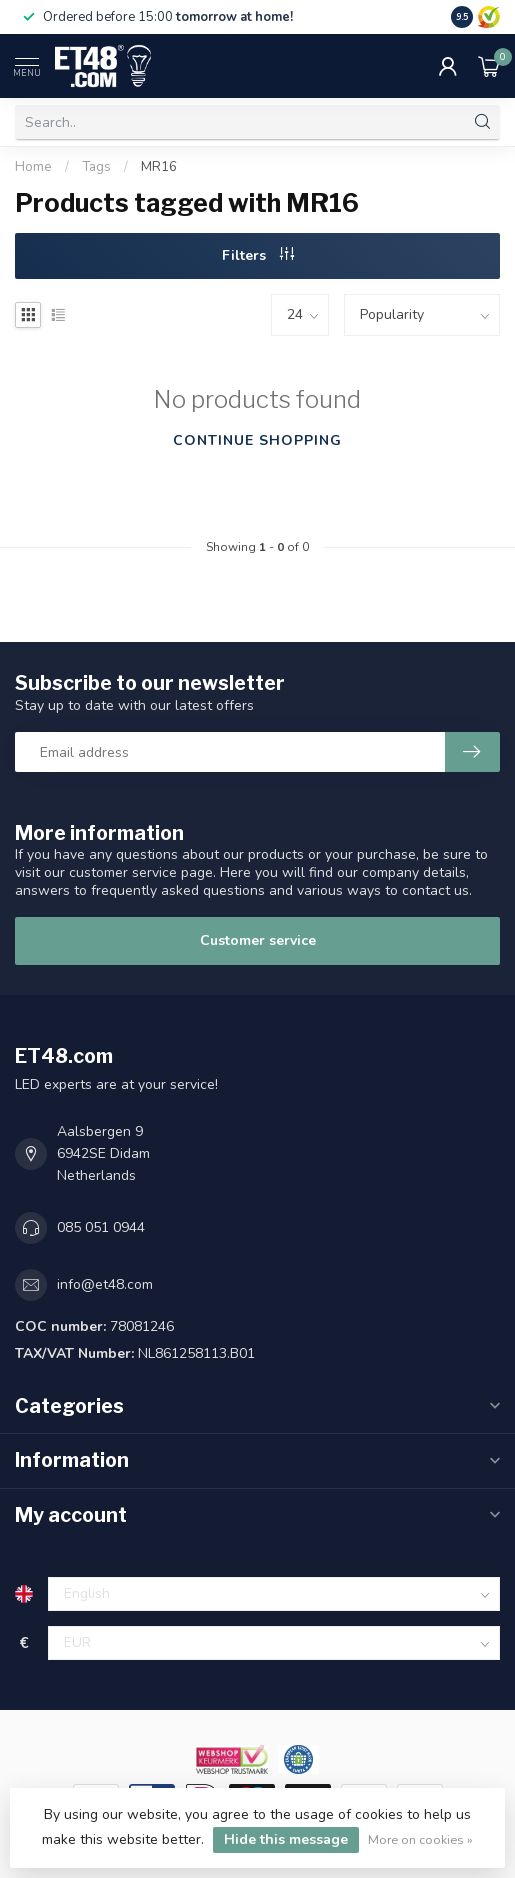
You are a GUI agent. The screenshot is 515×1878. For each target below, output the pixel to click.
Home (33, 167)
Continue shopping (257, 440)
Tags (96, 167)
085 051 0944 (101, 1227)
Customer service (258, 940)
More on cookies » (420, 1839)
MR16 (159, 167)
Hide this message (286, 1839)
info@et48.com (105, 1284)
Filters (258, 255)
